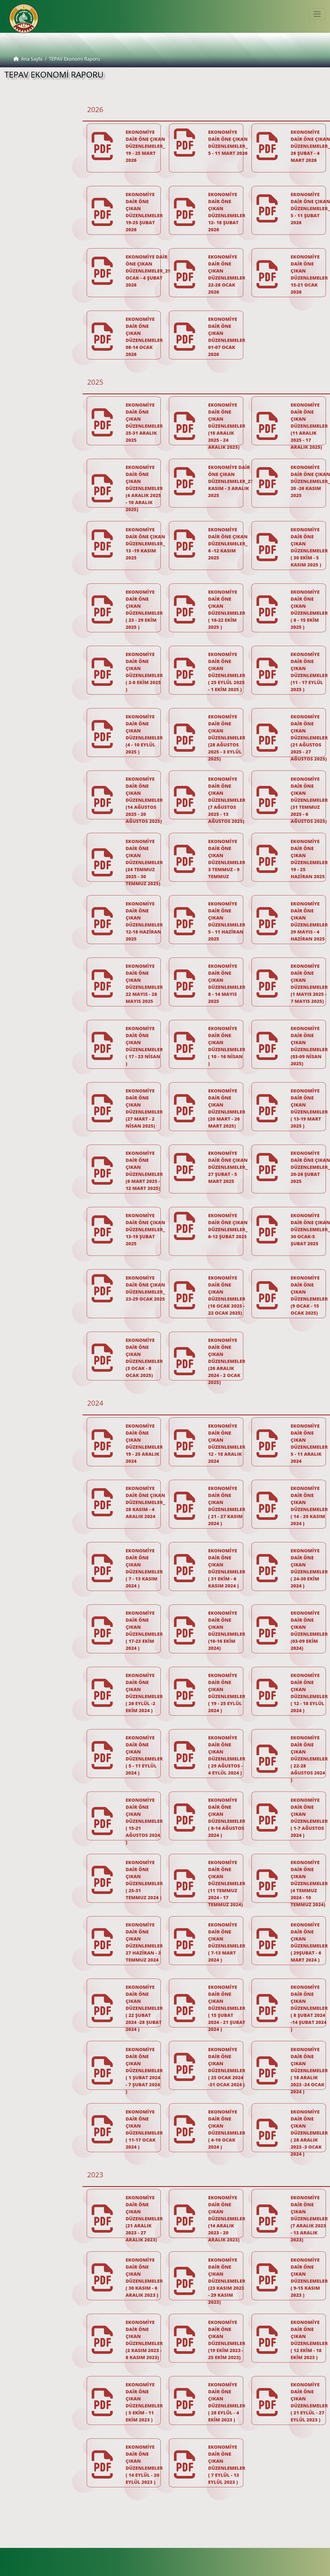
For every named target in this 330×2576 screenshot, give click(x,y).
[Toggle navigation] (317, 14)
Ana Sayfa (27, 59)
